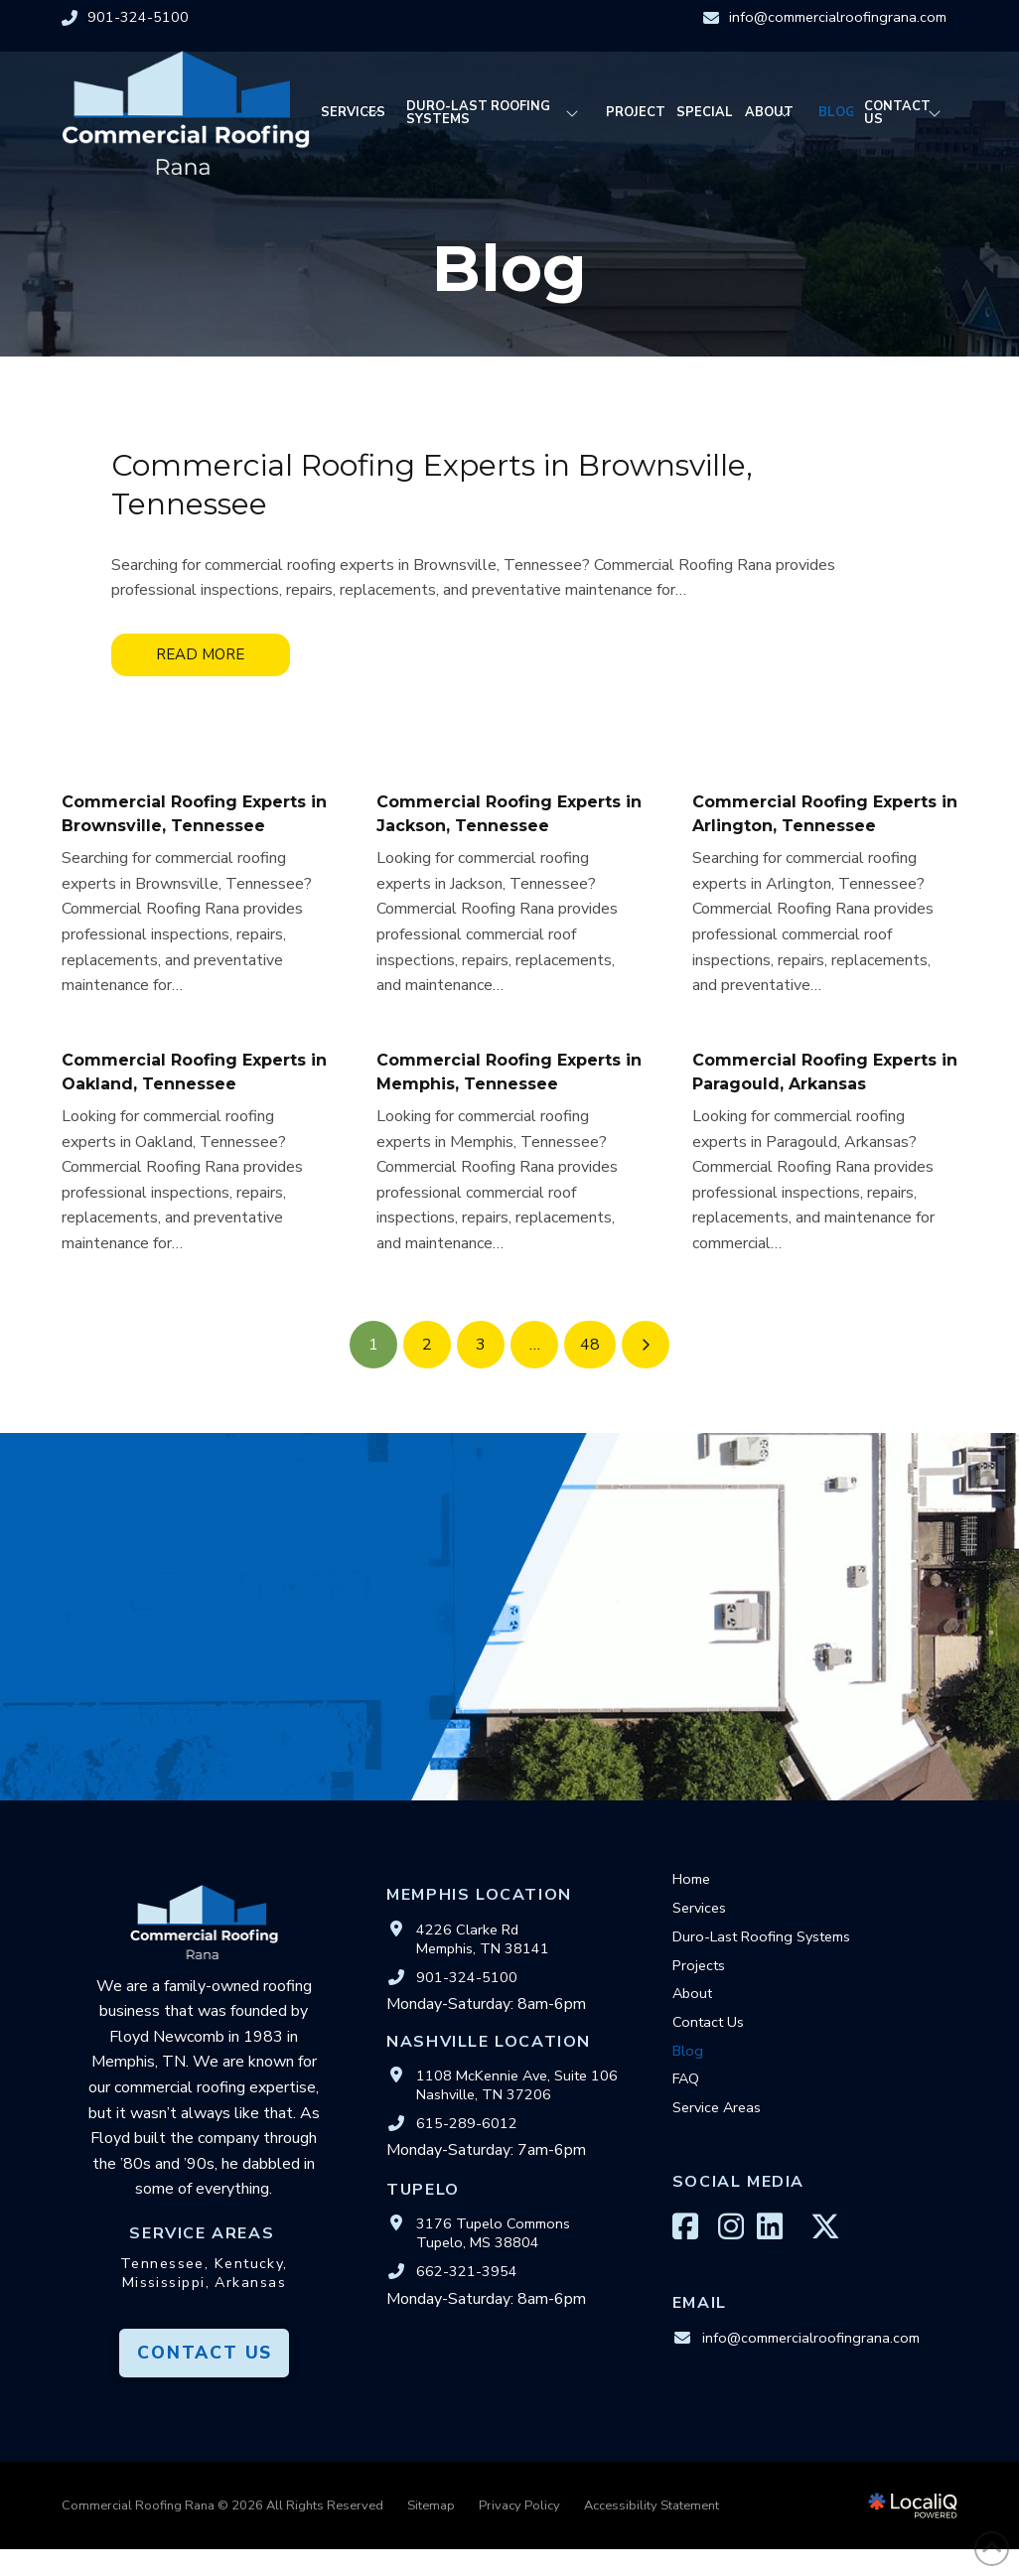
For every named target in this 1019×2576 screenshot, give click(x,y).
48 (590, 1345)
